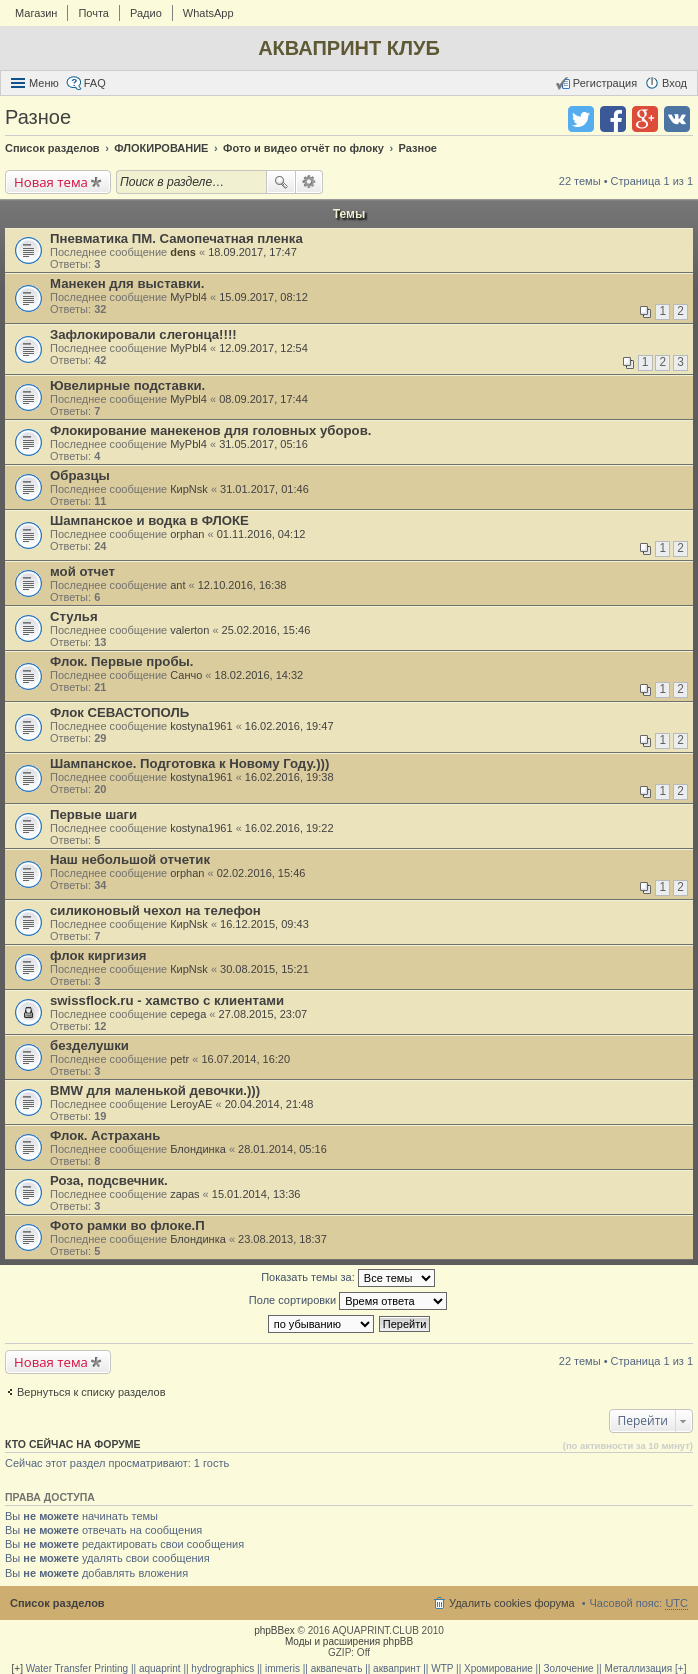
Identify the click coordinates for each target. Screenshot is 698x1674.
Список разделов (57, 1603)
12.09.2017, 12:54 (263, 348)
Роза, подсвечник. (109, 1180)
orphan (187, 534)
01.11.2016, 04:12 (261, 534)
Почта (93, 13)
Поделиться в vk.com (677, 119)
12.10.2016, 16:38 (242, 585)
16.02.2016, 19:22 (289, 828)
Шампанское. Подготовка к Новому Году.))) (189, 763)
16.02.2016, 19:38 (289, 777)
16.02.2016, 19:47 (289, 726)
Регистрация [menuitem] (605, 83)
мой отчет (82, 571)
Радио (146, 13)
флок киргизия (98, 955)
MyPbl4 (188, 297)
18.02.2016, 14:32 (259, 675)
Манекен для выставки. (127, 283)
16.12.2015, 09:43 (264, 924)
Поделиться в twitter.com (581, 119)
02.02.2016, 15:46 (261, 873)
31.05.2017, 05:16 (263, 444)
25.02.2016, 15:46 (266, 630)
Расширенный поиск (309, 182)
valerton (189, 630)
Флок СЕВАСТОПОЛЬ (119, 712)
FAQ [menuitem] (95, 83)
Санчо (186, 675)
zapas (184, 1194)
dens (183, 252)
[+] (17, 1668)
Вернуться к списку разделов (91, 1392)
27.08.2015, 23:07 (263, 1014)
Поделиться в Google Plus (645, 119)
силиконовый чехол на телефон (155, 910)
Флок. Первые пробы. (122, 661)
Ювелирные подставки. (127, 385)
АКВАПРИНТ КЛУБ (349, 48)
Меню (44, 83)
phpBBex (274, 1630)
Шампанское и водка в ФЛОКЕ (149, 520)
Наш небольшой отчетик (130, 859)
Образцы (80, 475)
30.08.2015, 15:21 (264, 969)
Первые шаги (93, 814)
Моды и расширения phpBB (349, 1641)
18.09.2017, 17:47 (252, 252)
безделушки (89, 1045)
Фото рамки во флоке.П (127, 1225)
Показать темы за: (348, 1278)
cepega (188, 1014)
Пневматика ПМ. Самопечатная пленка (176, 238)
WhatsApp (208, 13)
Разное (38, 117)
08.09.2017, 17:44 (263, 399)
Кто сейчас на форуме (73, 1444)
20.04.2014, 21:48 (269, 1104)
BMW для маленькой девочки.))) (155, 1090)
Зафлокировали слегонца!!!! (143, 334)
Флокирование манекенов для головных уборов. (210, 430)
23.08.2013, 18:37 (282, 1239)
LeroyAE (191, 1104)
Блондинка (198, 1149)
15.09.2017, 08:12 (263, 297)
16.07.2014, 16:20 (245, 1059)
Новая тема (51, 182)
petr (179, 1059)
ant (177, 585)
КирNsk (189, 489)
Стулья (74, 616)
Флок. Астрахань (105, 1135)
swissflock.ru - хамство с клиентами (167, 1000)
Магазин (36, 13)
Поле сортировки (348, 1301)
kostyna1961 (201, 726)
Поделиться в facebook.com (613, 119)
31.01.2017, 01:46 (264, 489)
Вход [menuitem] (674, 83)
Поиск (281, 182)
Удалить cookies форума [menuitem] (512, 1603)
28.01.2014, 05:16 (282, 1149)
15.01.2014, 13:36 (256, 1194)
